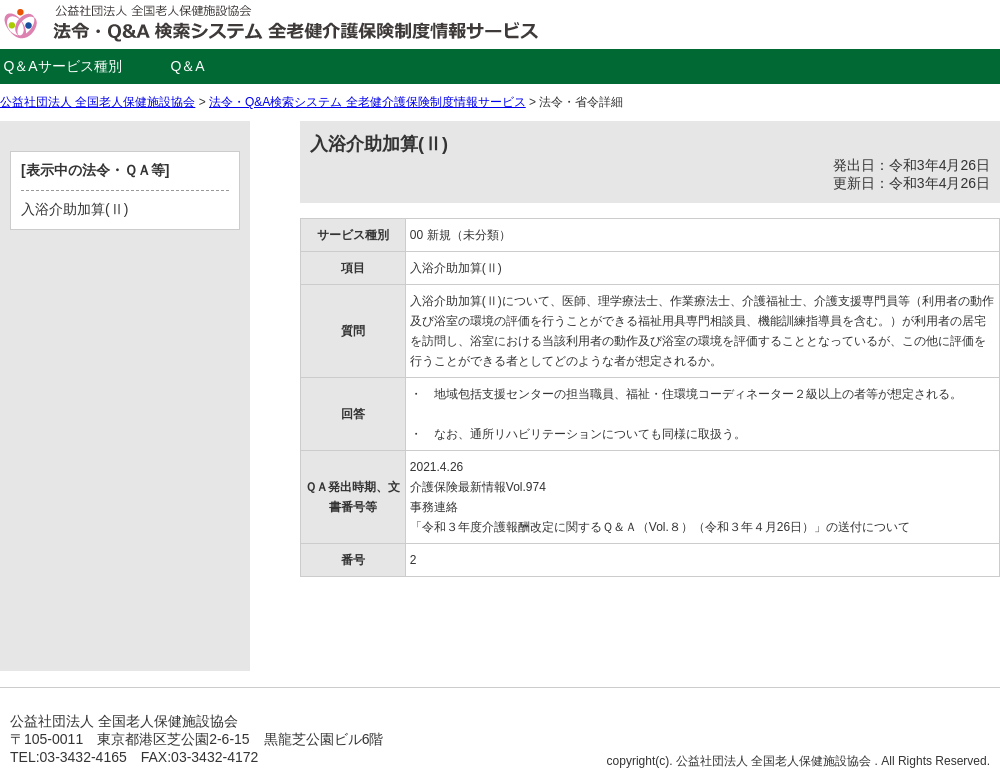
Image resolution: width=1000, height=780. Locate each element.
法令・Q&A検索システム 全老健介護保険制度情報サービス (367, 102)
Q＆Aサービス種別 (62, 66)
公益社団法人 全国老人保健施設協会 (97, 102)
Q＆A (187, 66)
